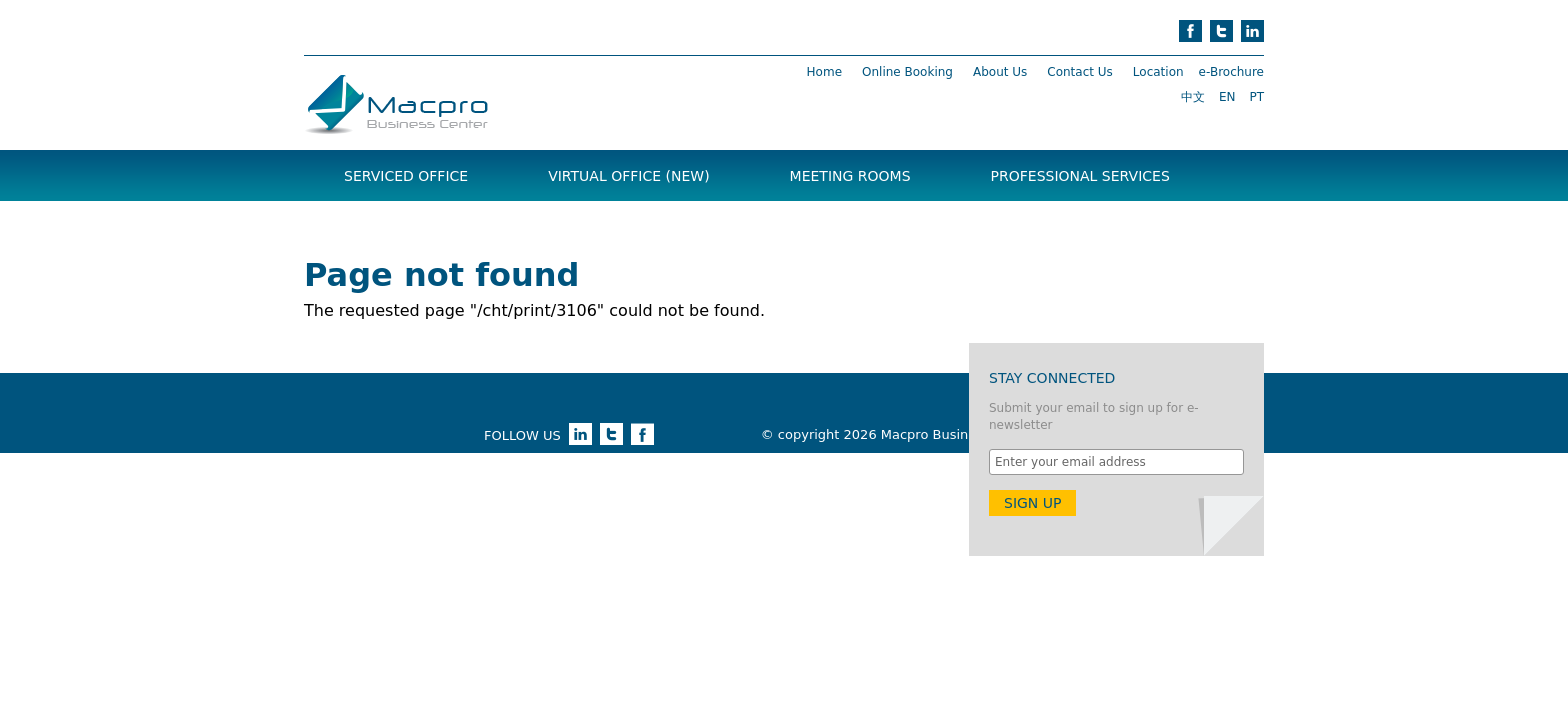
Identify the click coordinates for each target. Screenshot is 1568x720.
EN (1227, 97)
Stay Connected (1052, 378)
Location (1158, 72)
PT (1256, 97)
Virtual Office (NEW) (628, 176)
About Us (1000, 72)
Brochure (383, 226)
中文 (1193, 97)
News (524, 226)
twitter (1221, 31)
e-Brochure (1231, 72)
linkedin (1252, 31)
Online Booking (907, 72)
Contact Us (1080, 72)
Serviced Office (406, 176)
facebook (1190, 31)
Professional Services (1080, 176)
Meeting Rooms (850, 176)
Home (824, 72)
